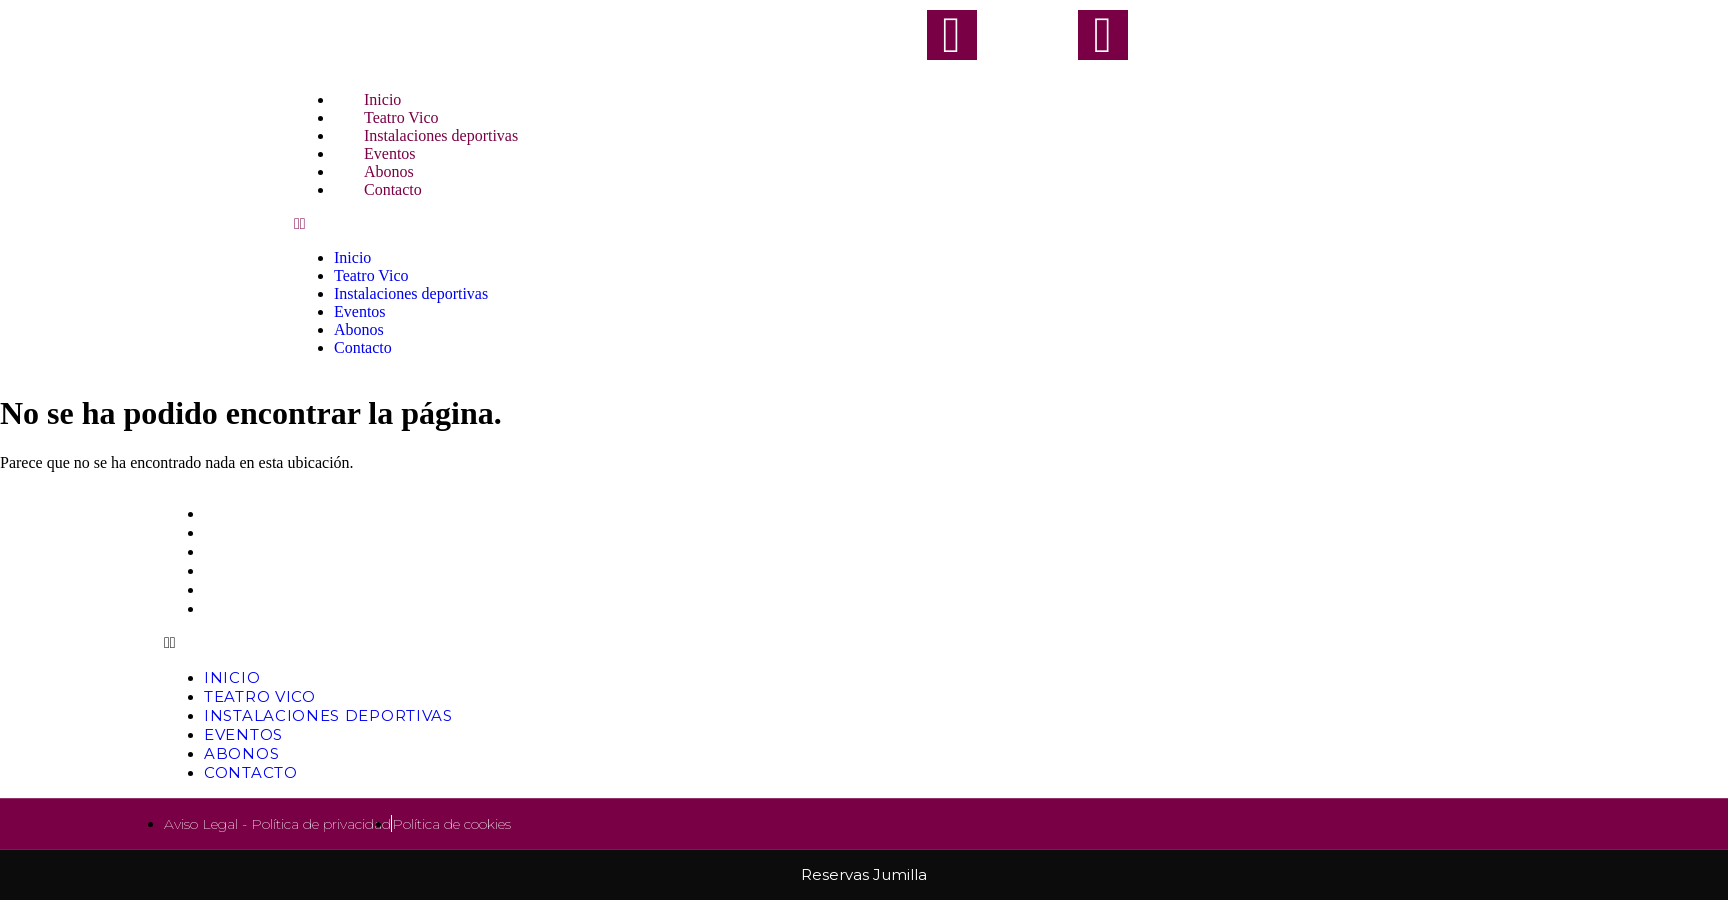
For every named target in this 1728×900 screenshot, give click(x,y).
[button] (864, 224)
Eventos (360, 311)
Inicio (352, 257)
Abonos (359, 329)
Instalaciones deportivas (411, 293)
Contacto (393, 189)
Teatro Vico (371, 275)
